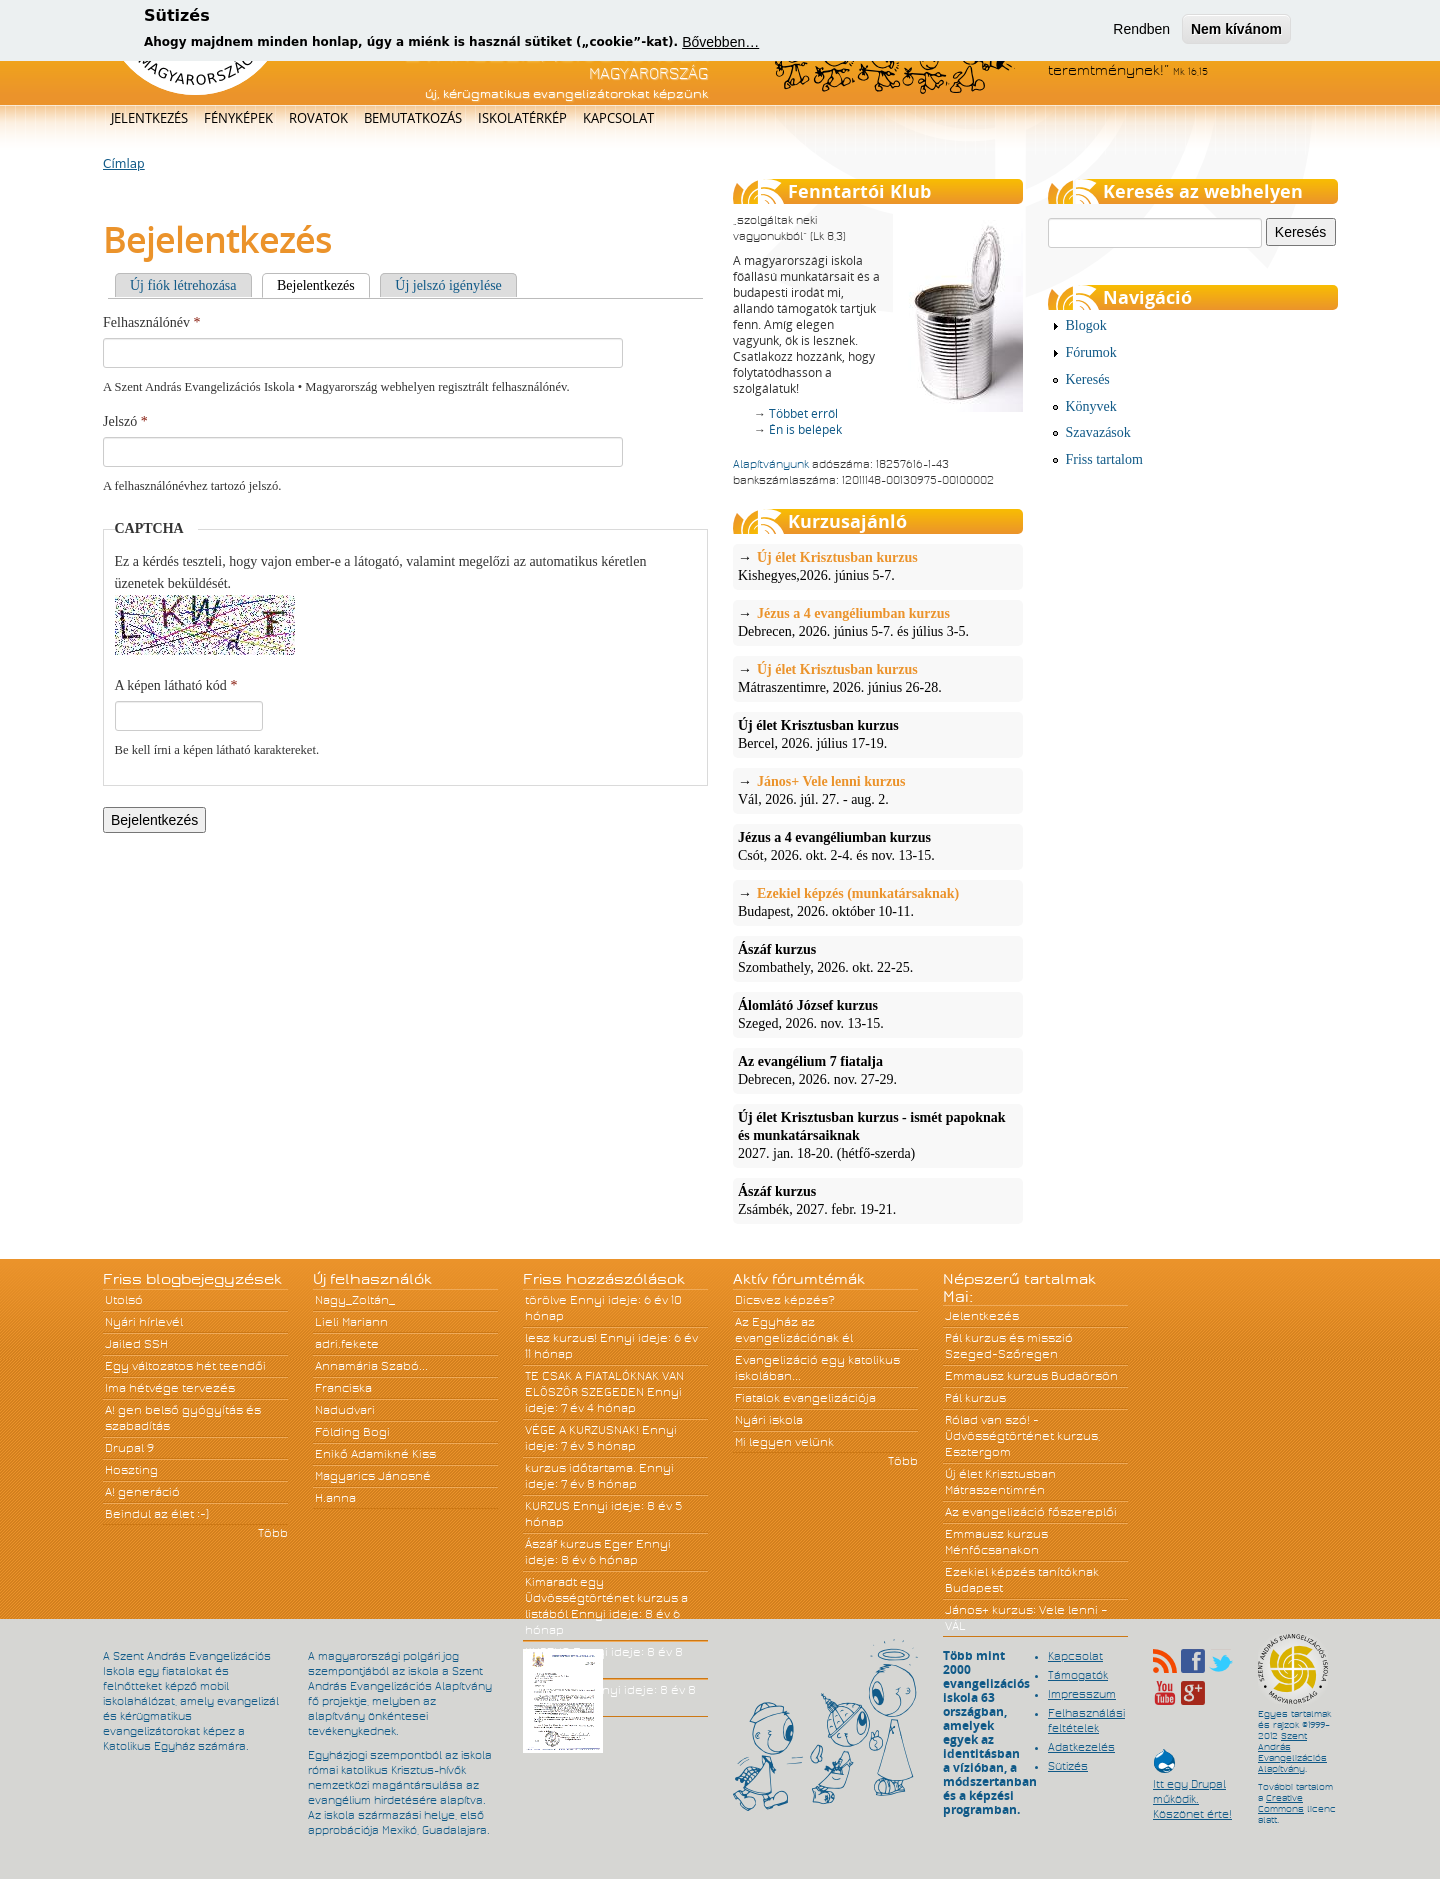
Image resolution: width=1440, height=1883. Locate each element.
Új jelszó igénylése (448, 285)
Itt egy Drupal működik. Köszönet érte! (1192, 1789)
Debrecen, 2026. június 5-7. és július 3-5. (878, 622)
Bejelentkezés (323, 285)
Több (273, 1533)
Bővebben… (720, 42)
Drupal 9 (129, 1448)
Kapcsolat (618, 118)
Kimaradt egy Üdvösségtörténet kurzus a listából (606, 1598)
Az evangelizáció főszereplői (1031, 1512)
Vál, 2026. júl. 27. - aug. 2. (878, 790)
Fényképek (238, 118)
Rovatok (318, 118)
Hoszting (131, 1470)
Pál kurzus (975, 1398)
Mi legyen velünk (784, 1442)
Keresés (1088, 379)
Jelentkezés (149, 118)
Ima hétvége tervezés (170, 1388)
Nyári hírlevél (144, 1322)
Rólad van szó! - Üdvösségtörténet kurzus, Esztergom (1023, 1436)
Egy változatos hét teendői (185, 1366)
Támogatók (1078, 1675)
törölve (546, 1300)
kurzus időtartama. (580, 1468)
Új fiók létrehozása (183, 285)
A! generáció (142, 1492)
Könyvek (1091, 406)
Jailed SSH (136, 1344)
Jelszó (125, 421)
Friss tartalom (1104, 459)
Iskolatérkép (522, 118)
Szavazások (1098, 432)
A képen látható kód (176, 685)
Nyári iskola (769, 1420)
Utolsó (124, 1300)
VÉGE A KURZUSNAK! (582, 1430)
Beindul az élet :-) (157, 1514)
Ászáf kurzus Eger (579, 1544)
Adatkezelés (1081, 1747)
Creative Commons (1281, 1803)
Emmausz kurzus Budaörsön (1031, 1376)
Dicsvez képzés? (785, 1300)
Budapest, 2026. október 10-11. (878, 902)
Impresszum (1082, 1694)
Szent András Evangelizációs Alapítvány (1292, 1752)
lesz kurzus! (561, 1338)
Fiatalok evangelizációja (805, 1398)
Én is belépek (805, 429)
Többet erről (803, 413)
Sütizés (1068, 1766)
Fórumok (1091, 352)
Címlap (124, 164)
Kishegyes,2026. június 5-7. (878, 566)
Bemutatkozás (413, 118)
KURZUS (547, 1506)
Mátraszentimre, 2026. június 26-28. (878, 678)
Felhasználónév (152, 322)
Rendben (1141, 28)
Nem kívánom (1236, 28)
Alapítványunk (771, 464)
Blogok (1086, 325)
